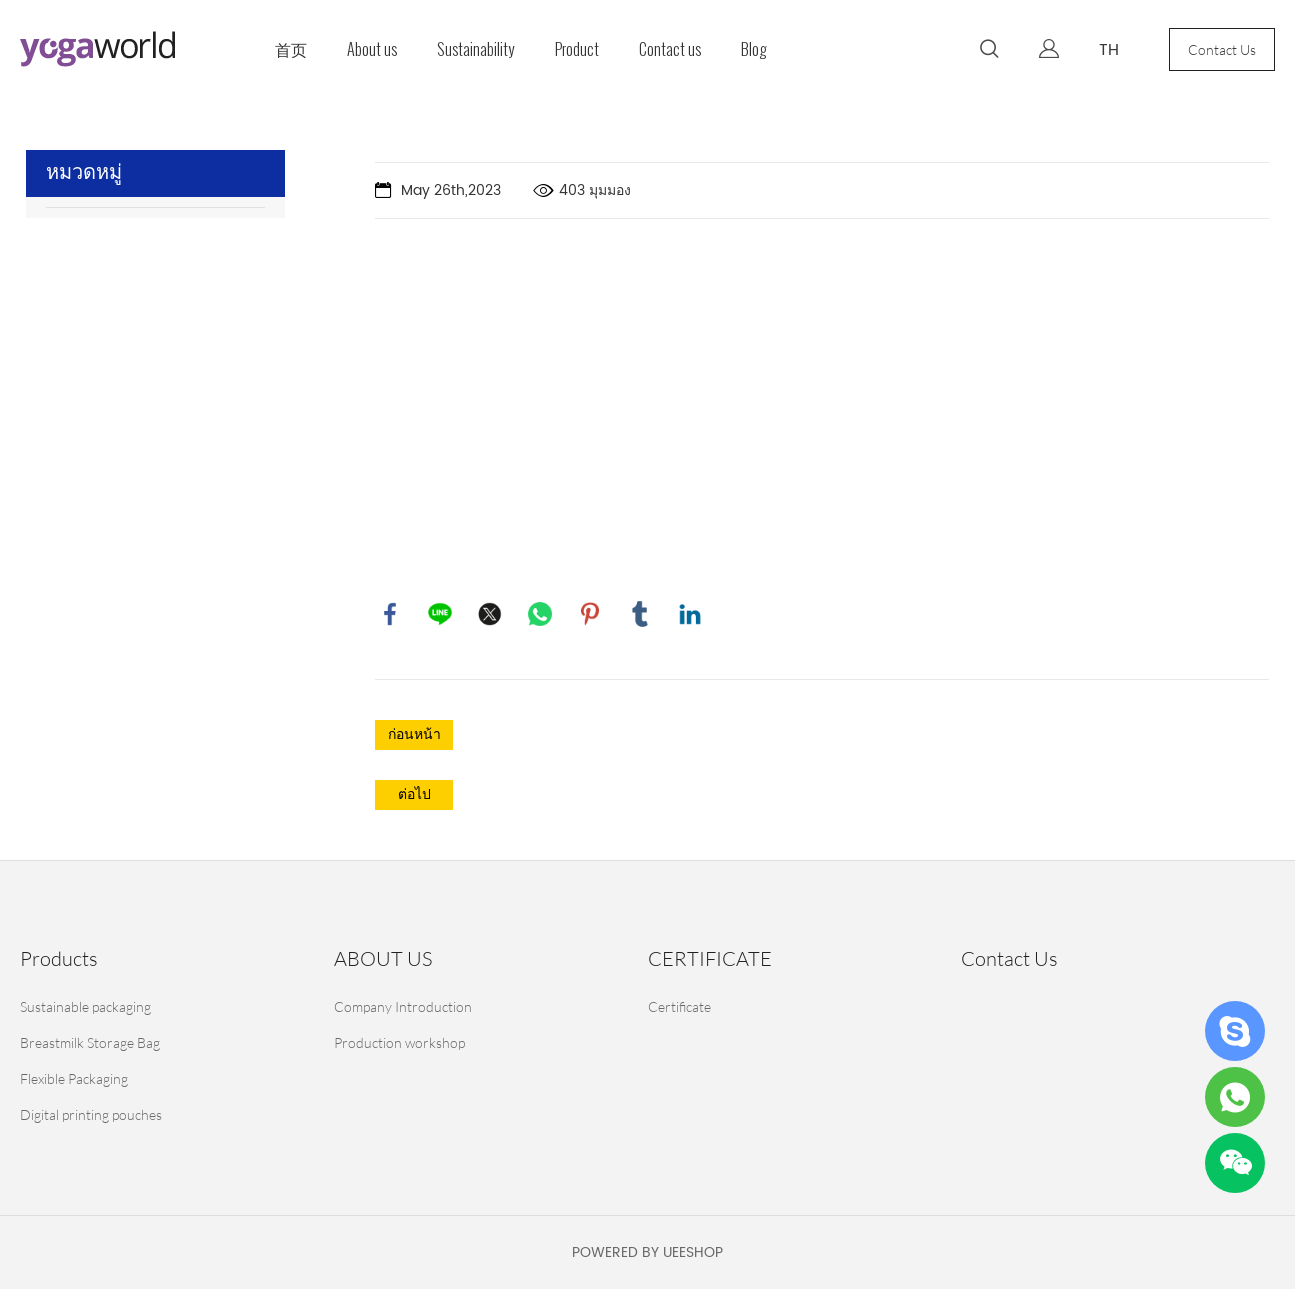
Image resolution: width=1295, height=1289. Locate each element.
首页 (291, 49)
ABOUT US (383, 958)
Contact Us (1222, 49)
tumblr (640, 614)
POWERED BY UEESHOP (647, 1252)
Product (577, 49)
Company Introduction (403, 1006)
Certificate (679, 1006)
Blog (754, 49)
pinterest (590, 614)
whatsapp (540, 614)
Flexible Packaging (74, 1078)
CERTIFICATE (710, 958)
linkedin (690, 614)
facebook (390, 614)
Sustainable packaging (85, 1006)
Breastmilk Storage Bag (90, 1042)
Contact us (670, 49)
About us (372, 49)
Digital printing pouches (91, 1114)
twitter (490, 614)
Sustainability (476, 49)
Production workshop (399, 1042)
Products (59, 958)
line (440, 614)
